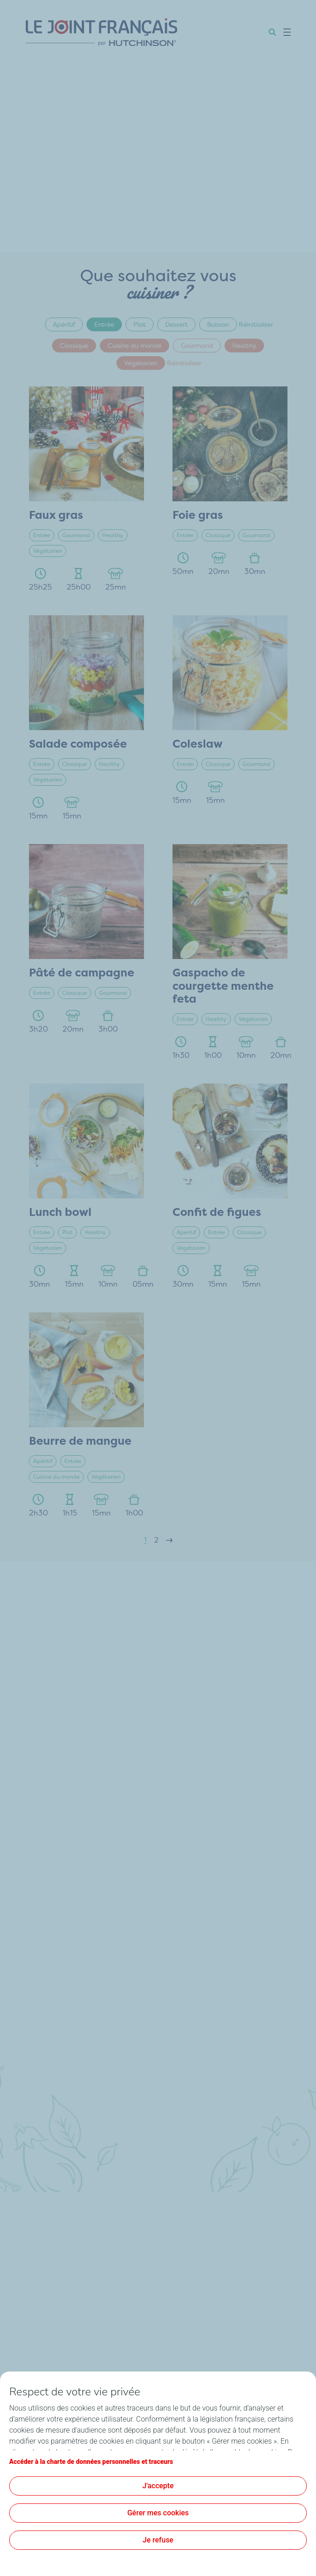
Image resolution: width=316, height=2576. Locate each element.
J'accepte (158, 2485)
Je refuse (158, 2540)
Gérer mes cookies (158, 2512)
